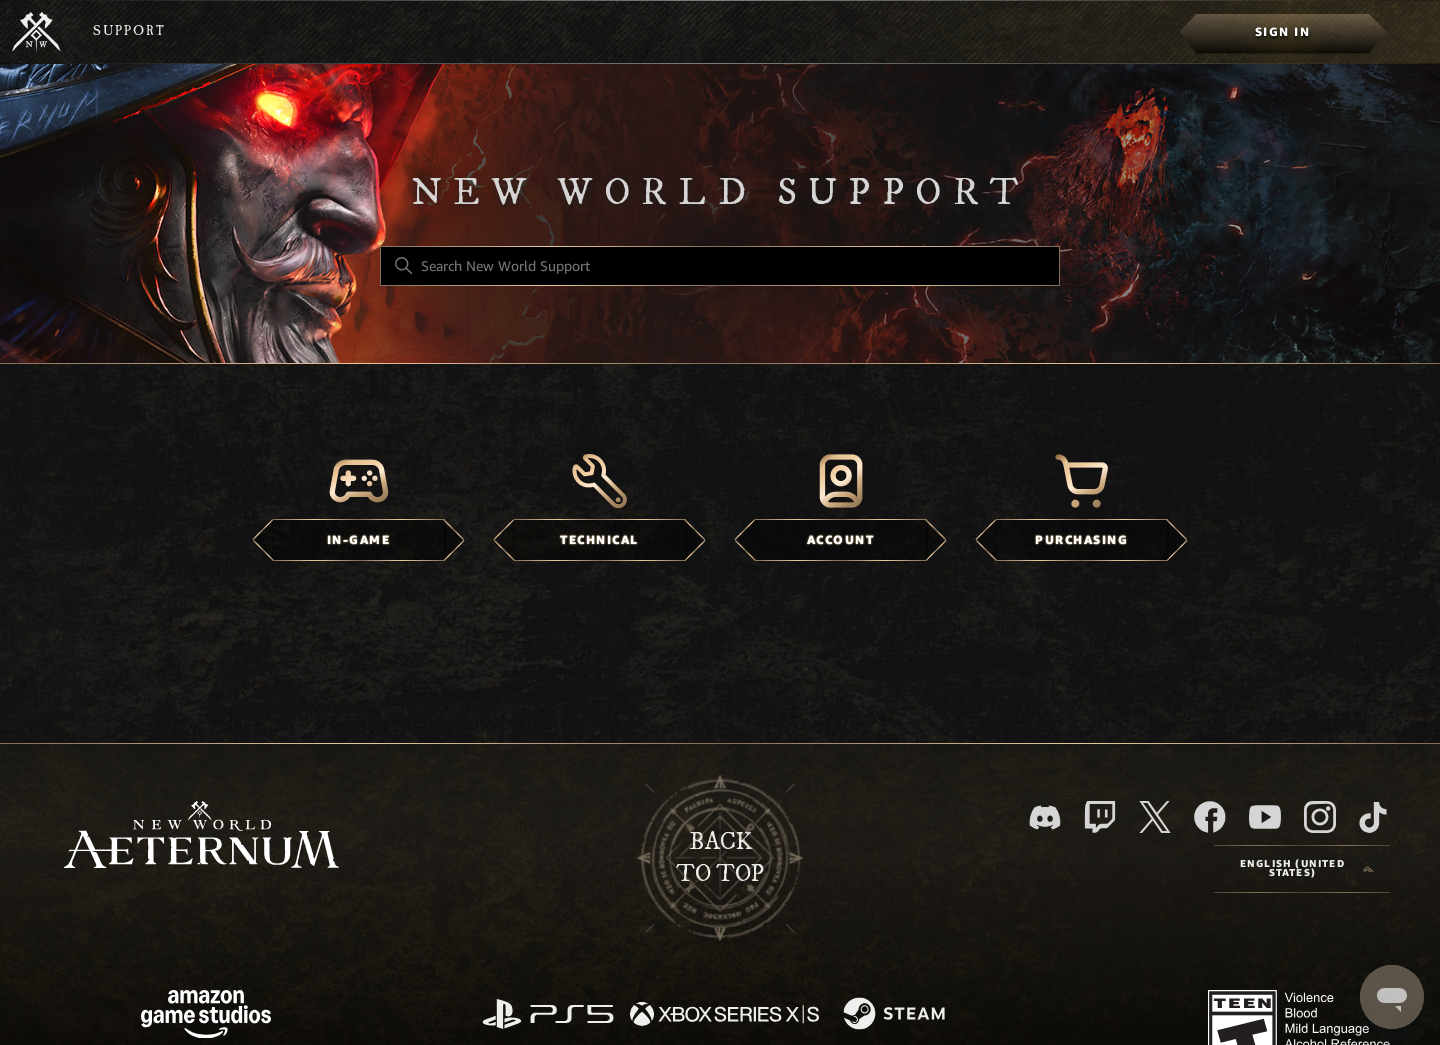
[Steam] (896, 1015)
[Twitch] (1100, 817)
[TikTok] (1373, 817)
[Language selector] (1302, 869)
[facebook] (1210, 817)
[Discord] (1045, 817)
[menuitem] (1282, 32)
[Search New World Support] (720, 266)
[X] (1155, 817)
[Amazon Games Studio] (206, 1017)
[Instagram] (1320, 817)
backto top (720, 858)
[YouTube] (1265, 817)
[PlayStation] (548, 1015)
